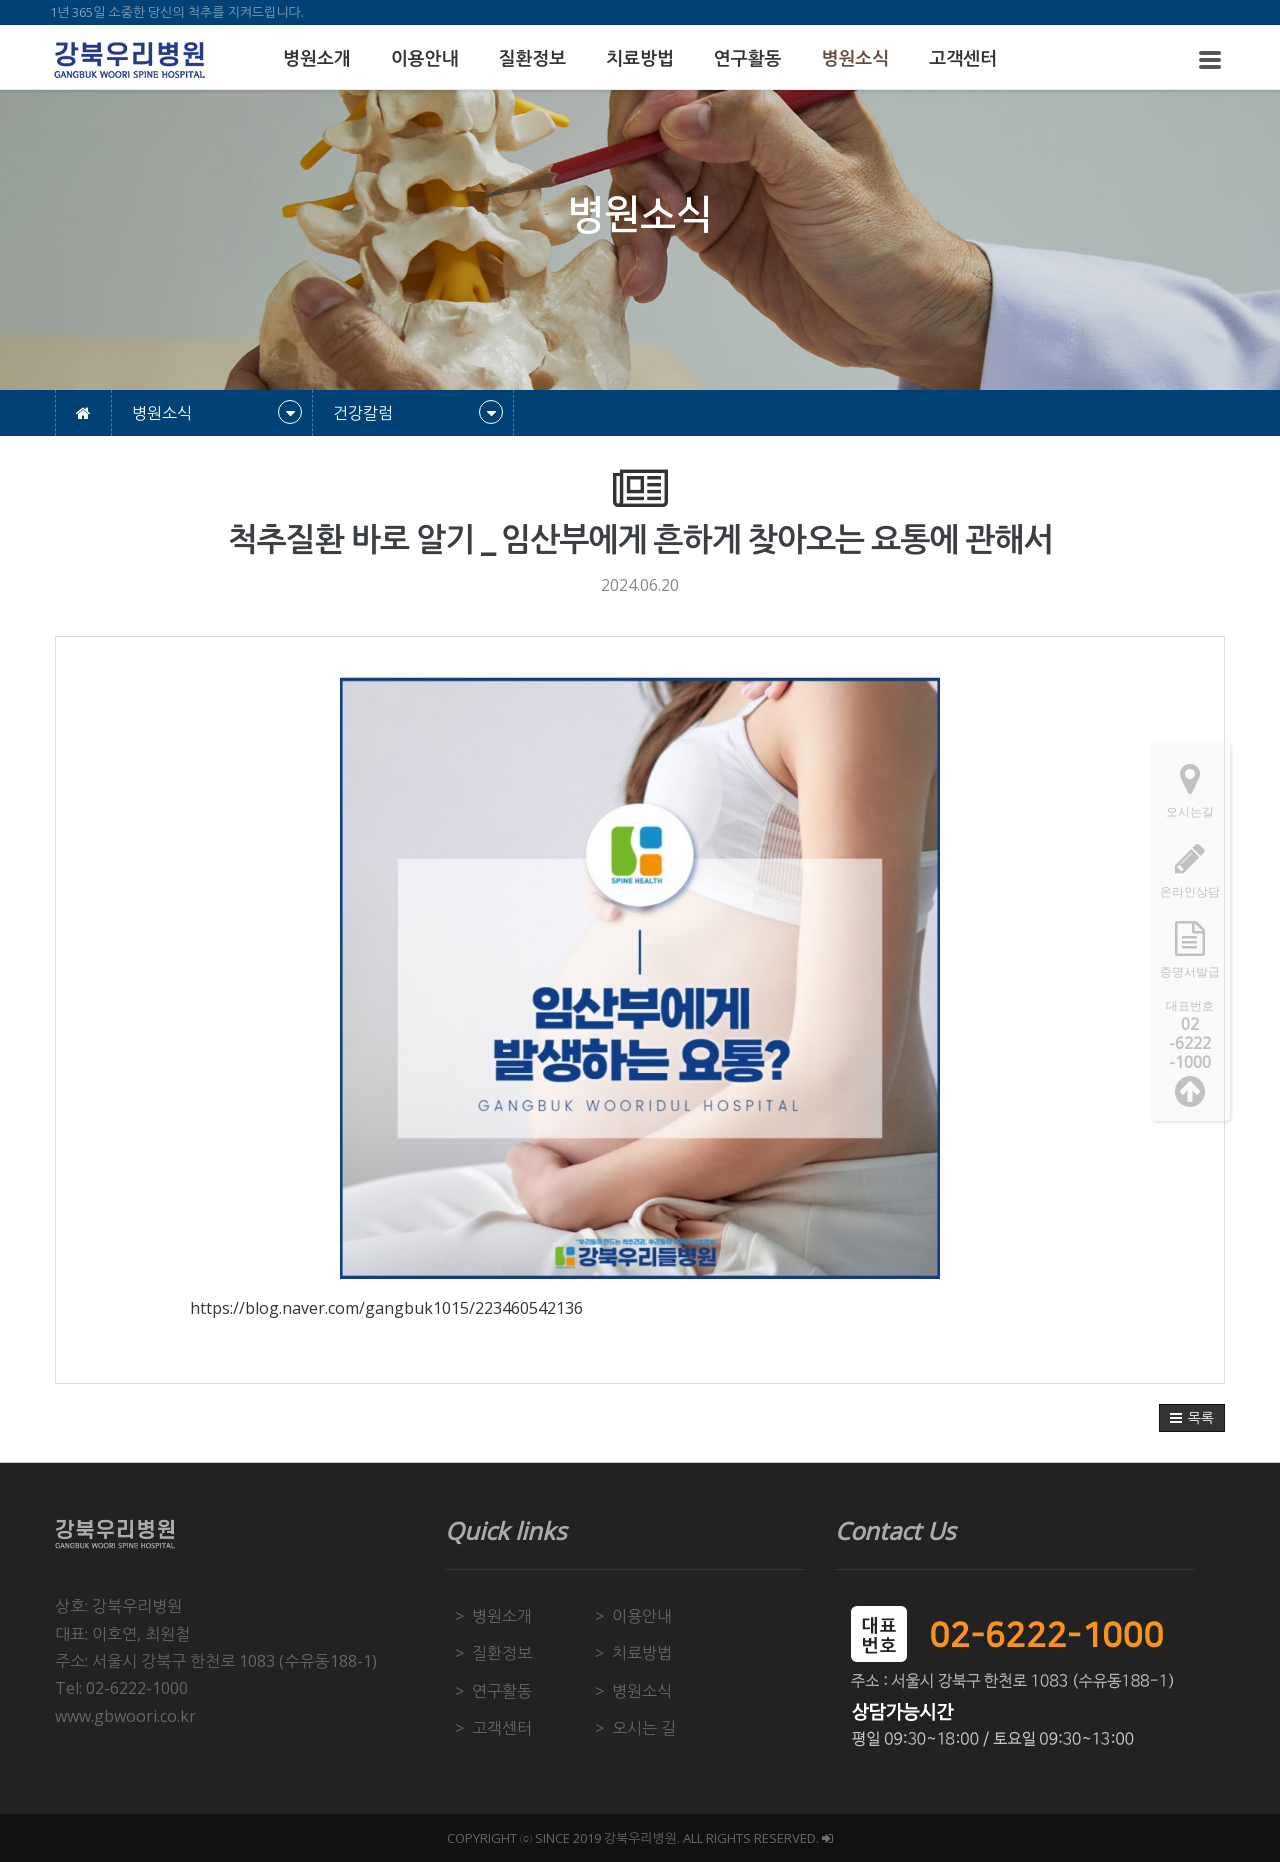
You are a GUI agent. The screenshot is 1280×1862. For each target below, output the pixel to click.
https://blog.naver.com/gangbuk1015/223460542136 (386, 1308)
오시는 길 (644, 1728)
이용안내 (425, 59)
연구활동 (748, 59)
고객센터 (963, 59)
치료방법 (640, 59)
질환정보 (532, 59)
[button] (1192, 1418)
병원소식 (856, 59)
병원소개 (317, 59)
